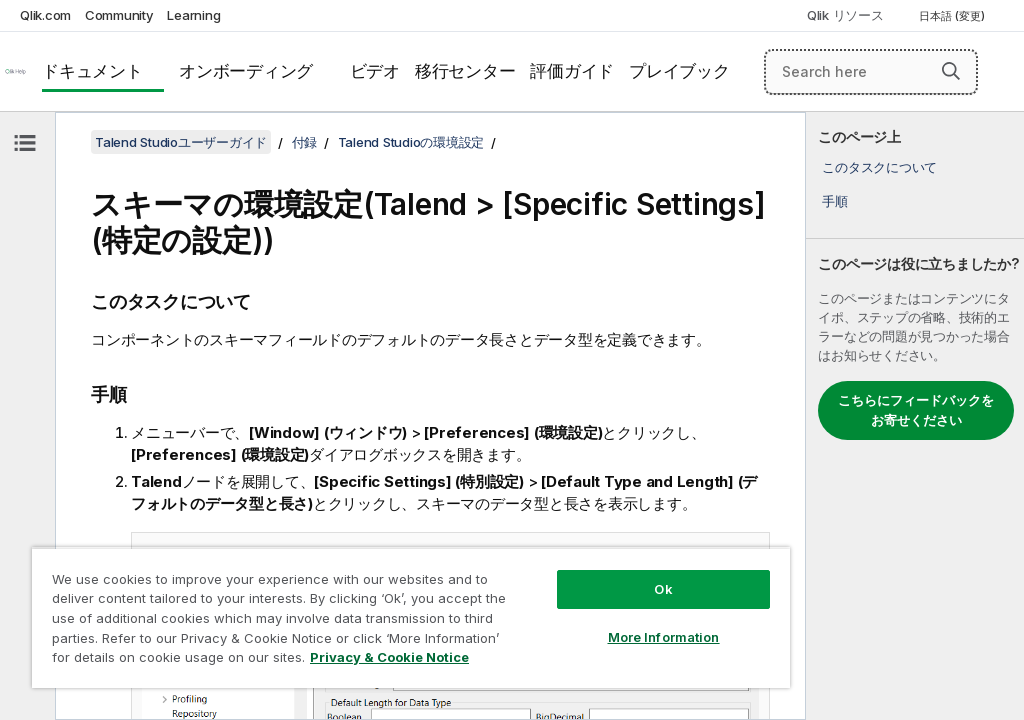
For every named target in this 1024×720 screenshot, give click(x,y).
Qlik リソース (845, 15)
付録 (305, 142)
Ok (663, 589)
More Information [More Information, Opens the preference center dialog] (664, 637)
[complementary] (915, 416)
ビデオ (375, 71)
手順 (835, 201)
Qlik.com (45, 15)
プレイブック (679, 71)
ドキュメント (92, 71)
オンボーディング (246, 71)
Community (119, 15)
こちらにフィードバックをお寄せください (916, 410)
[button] (951, 71)
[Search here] (871, 72)
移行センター (465, 71)
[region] (411, 617)
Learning (193, 15)
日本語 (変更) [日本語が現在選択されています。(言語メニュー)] (953, 16)
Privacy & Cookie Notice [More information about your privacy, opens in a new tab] (389, 657)
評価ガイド (572, 71)
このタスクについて (879, 167)
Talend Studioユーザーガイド (181, 142)
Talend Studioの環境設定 (411, 142)
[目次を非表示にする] (25, 143)
